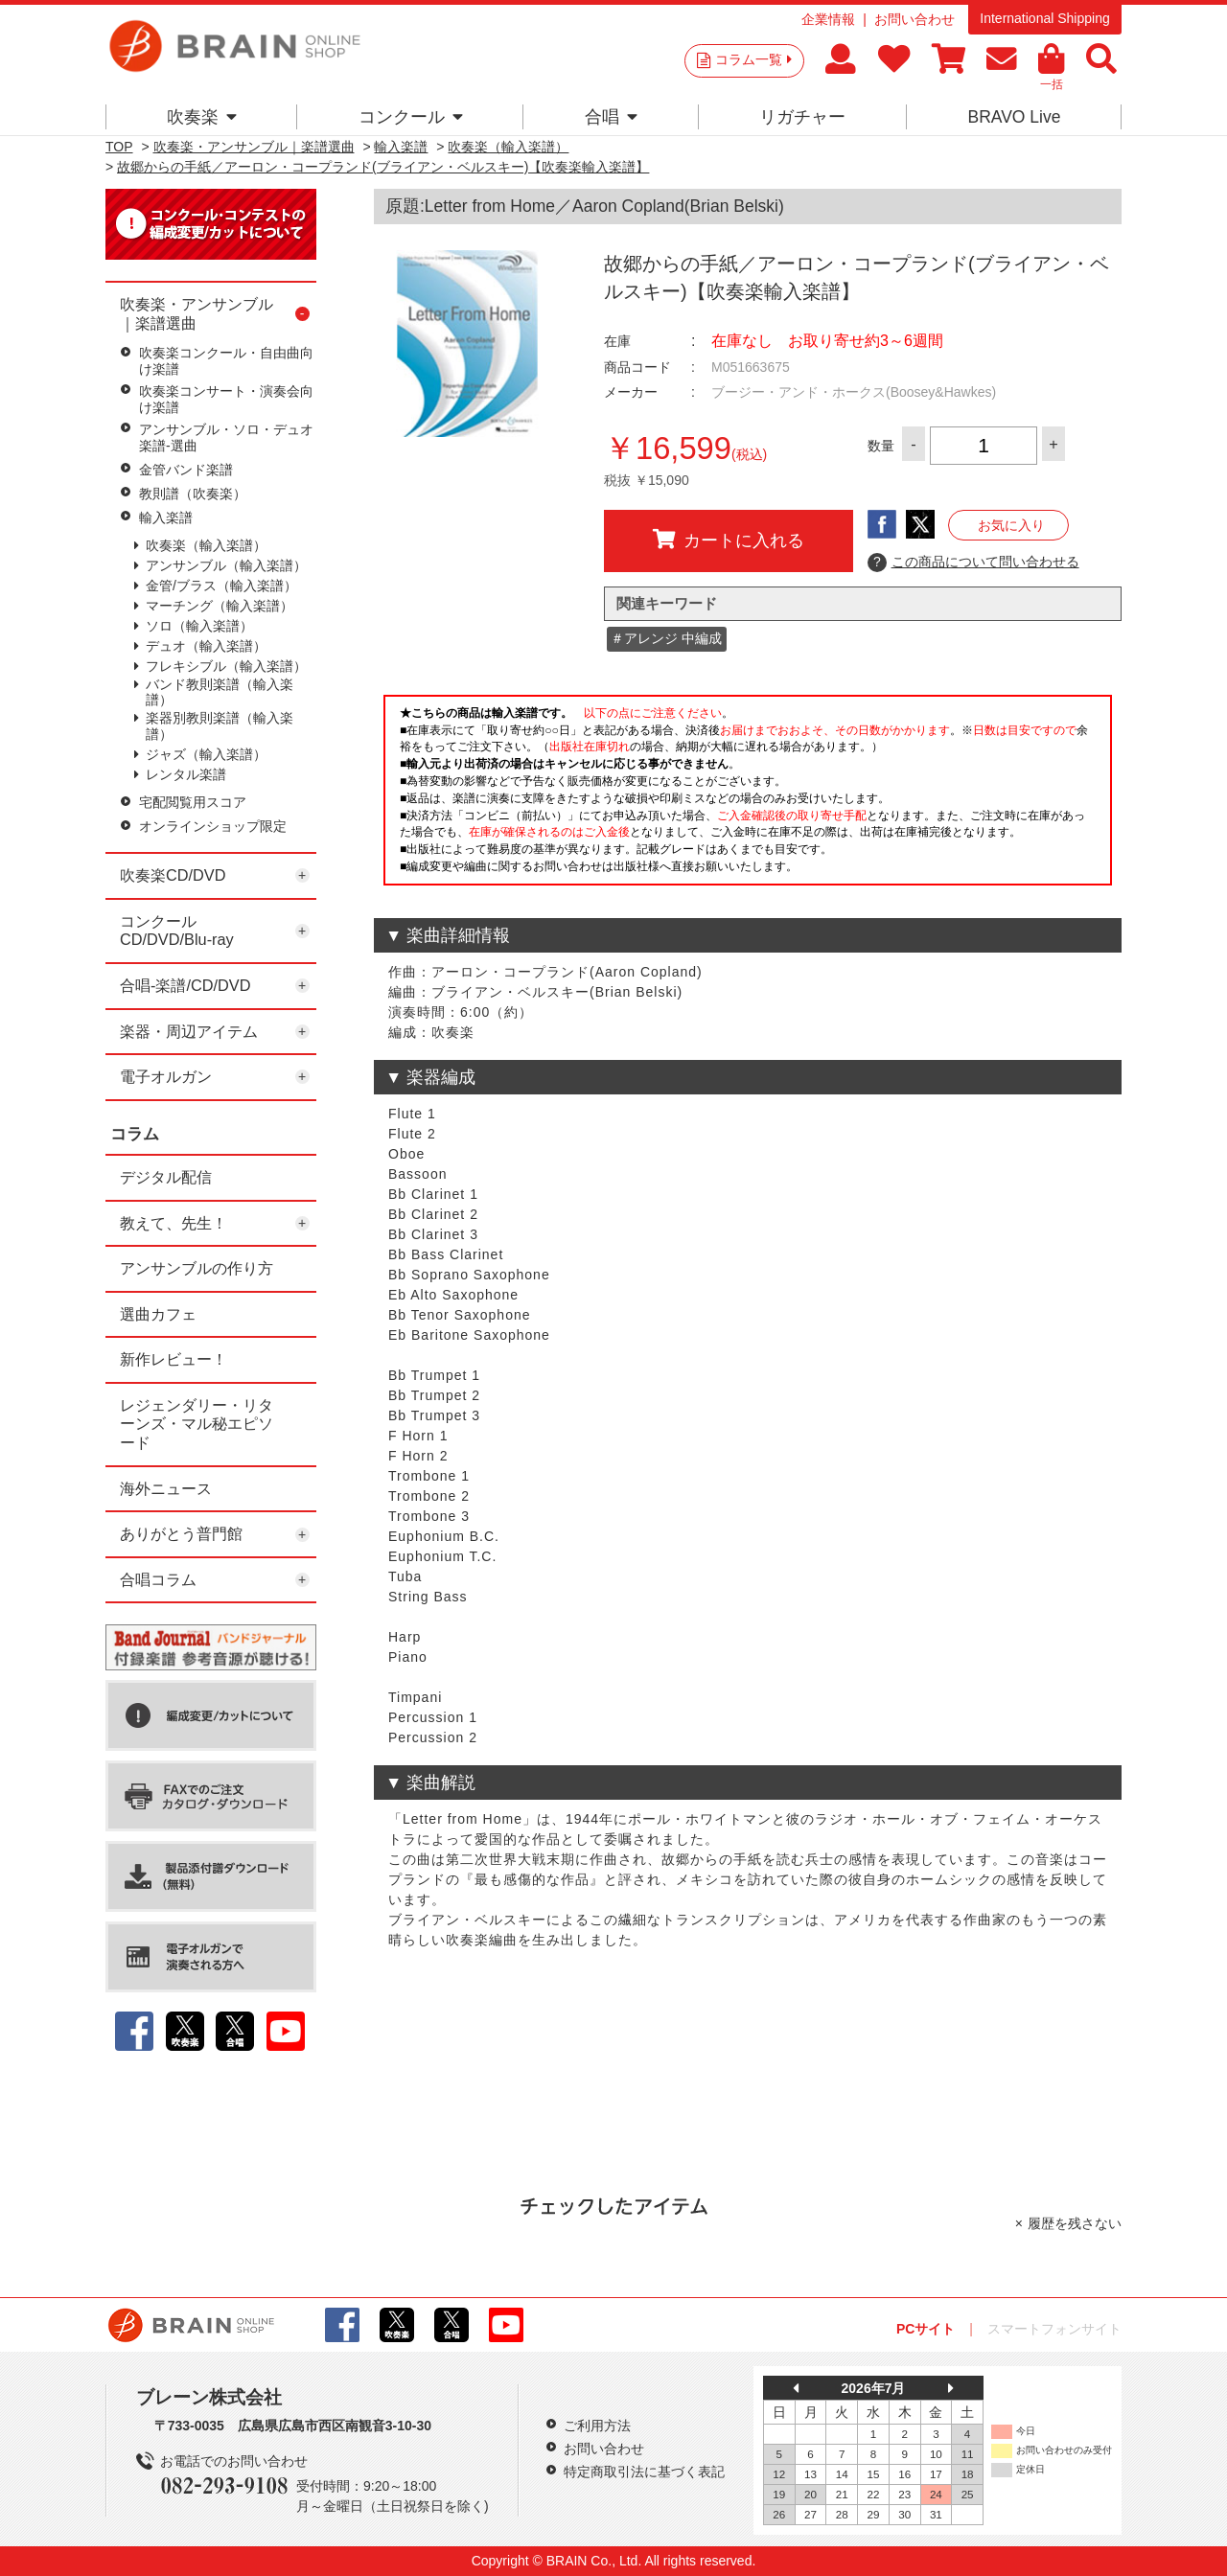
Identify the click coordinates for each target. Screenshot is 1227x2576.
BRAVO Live (1013, 116)
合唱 (611, 116)
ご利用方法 (597, 2425)
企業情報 (828, 19)
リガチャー (802, 116)
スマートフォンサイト (1054, 2328)
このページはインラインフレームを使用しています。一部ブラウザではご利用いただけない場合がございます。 (748, 795)
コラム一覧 (753, 59)
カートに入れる (728, 539)
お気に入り (1011, 525)
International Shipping (1044, 18)
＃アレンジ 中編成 (666, 638)
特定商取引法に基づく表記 (644, 2471)
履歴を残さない (1075, 2223)
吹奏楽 (202, 116)
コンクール (411, 116)
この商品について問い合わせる (973, 562)
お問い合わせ (914, 19)
